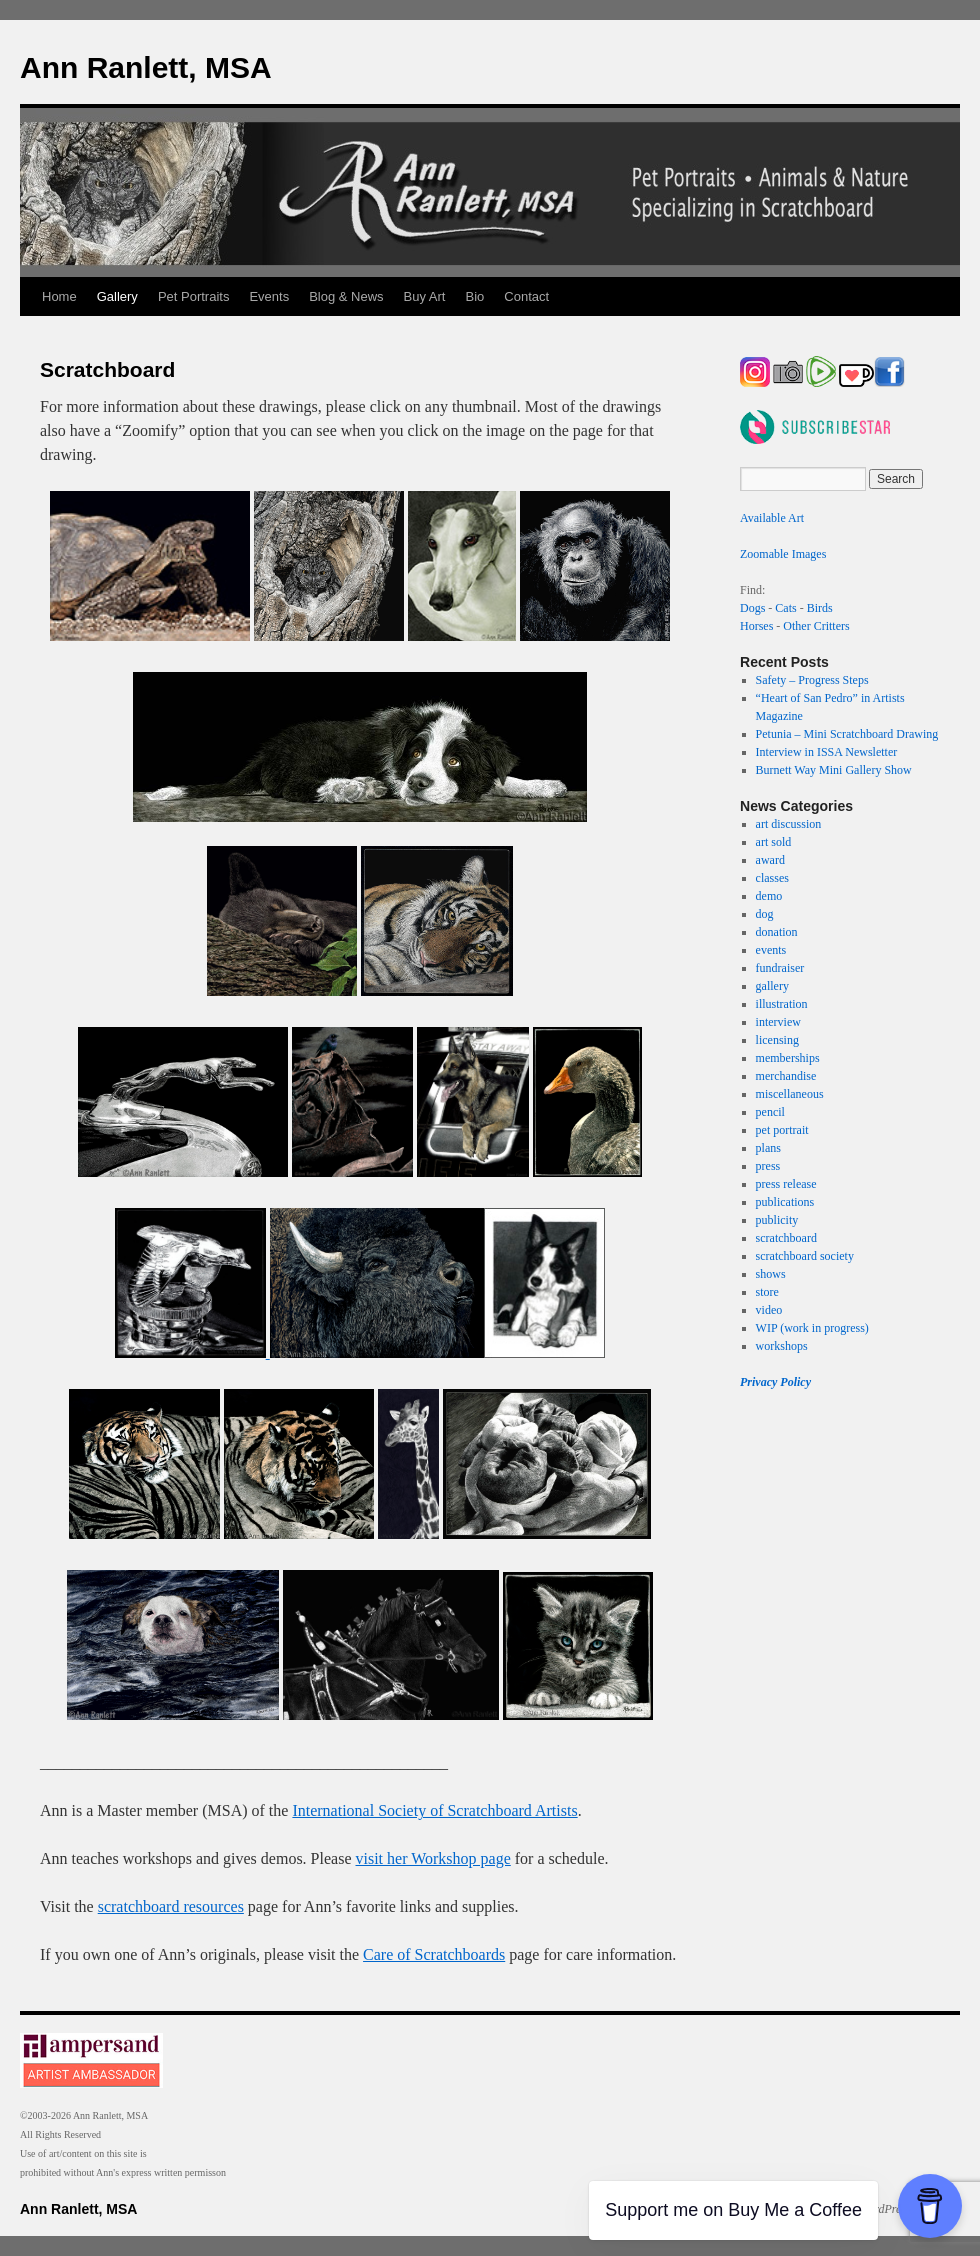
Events (269, 296)
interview (778, 1022)
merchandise (786, 1076)
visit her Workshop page (433, 1858)
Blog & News (346, 296)
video (769, 1310)
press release (786, 1184)
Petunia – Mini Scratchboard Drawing (847, 734)
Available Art (772, 518)
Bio (475, 296)
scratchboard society (805, 1256)
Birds (820, 608)
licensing (777, 1040)
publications (785, 1202)
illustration (782, 1004)
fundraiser (780, 968)
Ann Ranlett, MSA (146, 67)
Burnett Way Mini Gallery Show (834, 770)
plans (768, 1148)
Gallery (117, 296)
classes (772, 878)
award (770, 860)
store (767, 1292)
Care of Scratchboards (434, 1954)
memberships (788, 1058)
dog (765, 914)
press (768, 1166)
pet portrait (782, 1130)
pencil (770, 1112)
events (771, 950)
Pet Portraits (194, 296)
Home (59, 296)
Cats (785, 608)
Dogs (752, 608)
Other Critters (816, 626)
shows (771, 1274)
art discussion (789, 824)
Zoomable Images (783, 554)
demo (769, 896)
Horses (756, 626)
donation (777, 932)
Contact (526, 296)
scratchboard (786, 1238)
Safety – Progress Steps (812, 680)
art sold (774, 842)
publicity (777, 1220)
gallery (772, 986)
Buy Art (425, 296)
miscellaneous (790, 1094)
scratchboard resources (171, 1906)
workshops (782, 1346)
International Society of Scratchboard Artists (434, 1810)
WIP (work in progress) (812, 1328)
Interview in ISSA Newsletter (827, 752)
